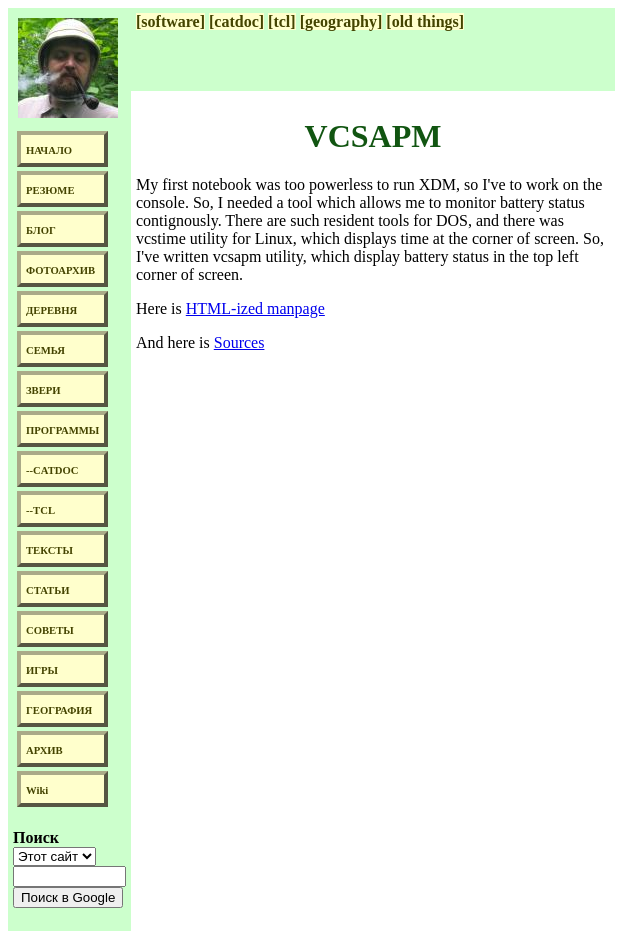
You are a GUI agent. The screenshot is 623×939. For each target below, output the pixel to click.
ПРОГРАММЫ (62, 430)
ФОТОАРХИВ (60, 270)
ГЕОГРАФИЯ (59, 710)
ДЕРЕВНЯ (51, 310)
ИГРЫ (42, 670)
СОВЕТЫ (50, 630)
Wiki (37, 790)
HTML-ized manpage (255, 308)
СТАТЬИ (47, 590)
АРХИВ (44, 750)
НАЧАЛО (49, 150)
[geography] (341, 21)
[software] (170, 21)
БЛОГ (41, 230)
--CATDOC (52, 470)
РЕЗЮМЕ (50, 190)
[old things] (425, 21)
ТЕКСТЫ (49, 550)
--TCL (40, 510)
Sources (239, 342)
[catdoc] (236, 21)
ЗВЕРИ (43, 390)
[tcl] (282, 21)
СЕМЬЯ (45, 350)
